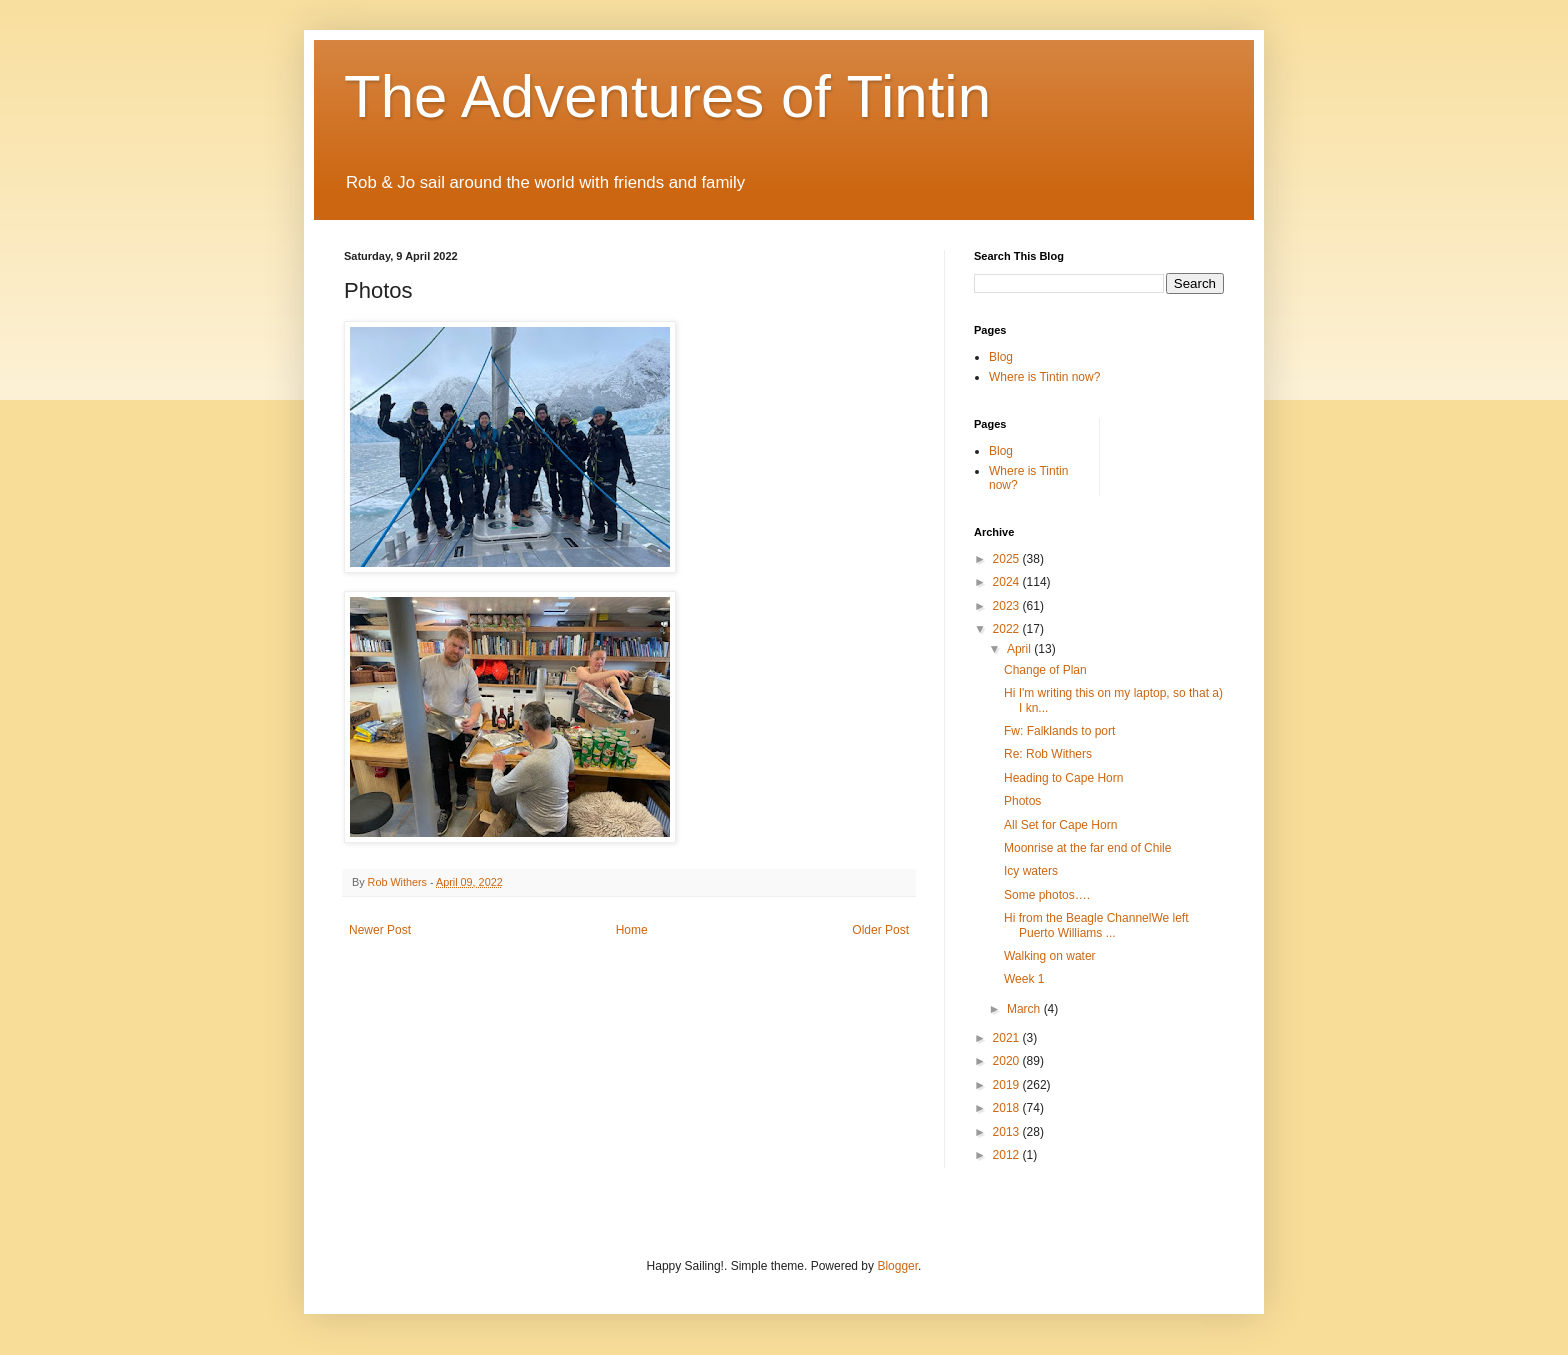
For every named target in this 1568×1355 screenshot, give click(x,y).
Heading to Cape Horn (1063, 778)
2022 (1008, 629)
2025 (1008, 559)
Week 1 (1024, 979)
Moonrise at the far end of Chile (1087, 848)
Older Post (880, 930)
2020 (1008, 1061)
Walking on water (1050, 956)
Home (632, 930)
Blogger (897, 1266)
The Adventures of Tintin (667, 96)
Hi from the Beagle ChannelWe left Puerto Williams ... (1096, 925)
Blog (1001, 357)
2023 (1008, 606)
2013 (1008, 1132)
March (1025, 1009)
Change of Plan (1045, 670)
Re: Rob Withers (1048, 754)
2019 (1008, 1085)
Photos (1022, 801)
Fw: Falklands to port (1059, 731)
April (1020, 649)
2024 (1008, 582)
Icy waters (1031, 871)
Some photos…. (1047, 895)
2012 (1008, 1155)
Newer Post (380, 930)
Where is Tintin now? (1044, 377)
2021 (1008, 1038)
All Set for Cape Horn (1060, 825)
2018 (1008, 1108)
